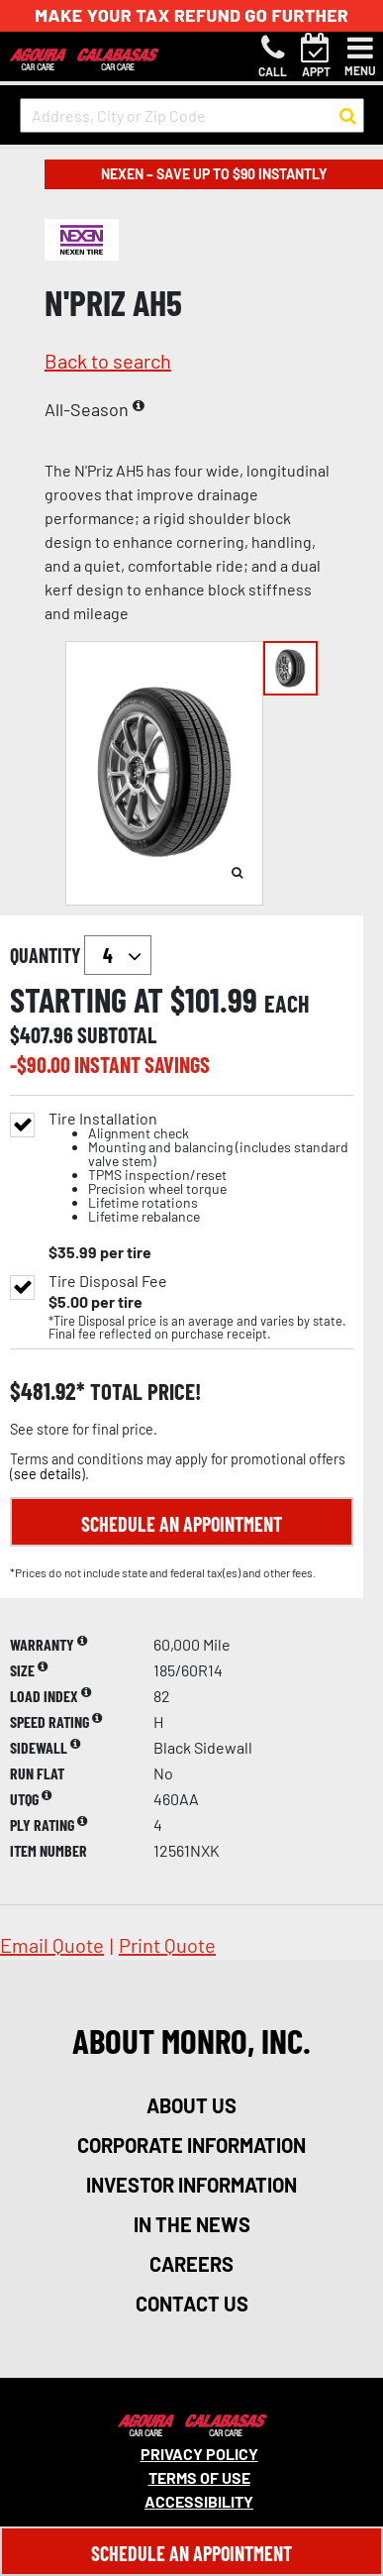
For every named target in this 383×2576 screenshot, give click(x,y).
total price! (143, 1391)
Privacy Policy (199, 2453)
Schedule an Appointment (181, 1524)
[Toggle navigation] (360, 56)
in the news (192, 2224)
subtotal (116, 1034)
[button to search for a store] (348, 116)
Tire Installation (200, 1168)
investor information (191, 2185)
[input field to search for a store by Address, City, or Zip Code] (192, 115)
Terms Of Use (199, 2477)
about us (191, 2105)
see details (47, 1473)
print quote (167, 1945)
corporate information (191, 2145)
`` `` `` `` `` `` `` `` (117, 955)
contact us (192, 2303)
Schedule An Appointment (191, 2553)
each (287, 1004)
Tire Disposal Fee (107, 1281)
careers (191, 2264)
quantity (80, 955)
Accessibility (198, 2501)
